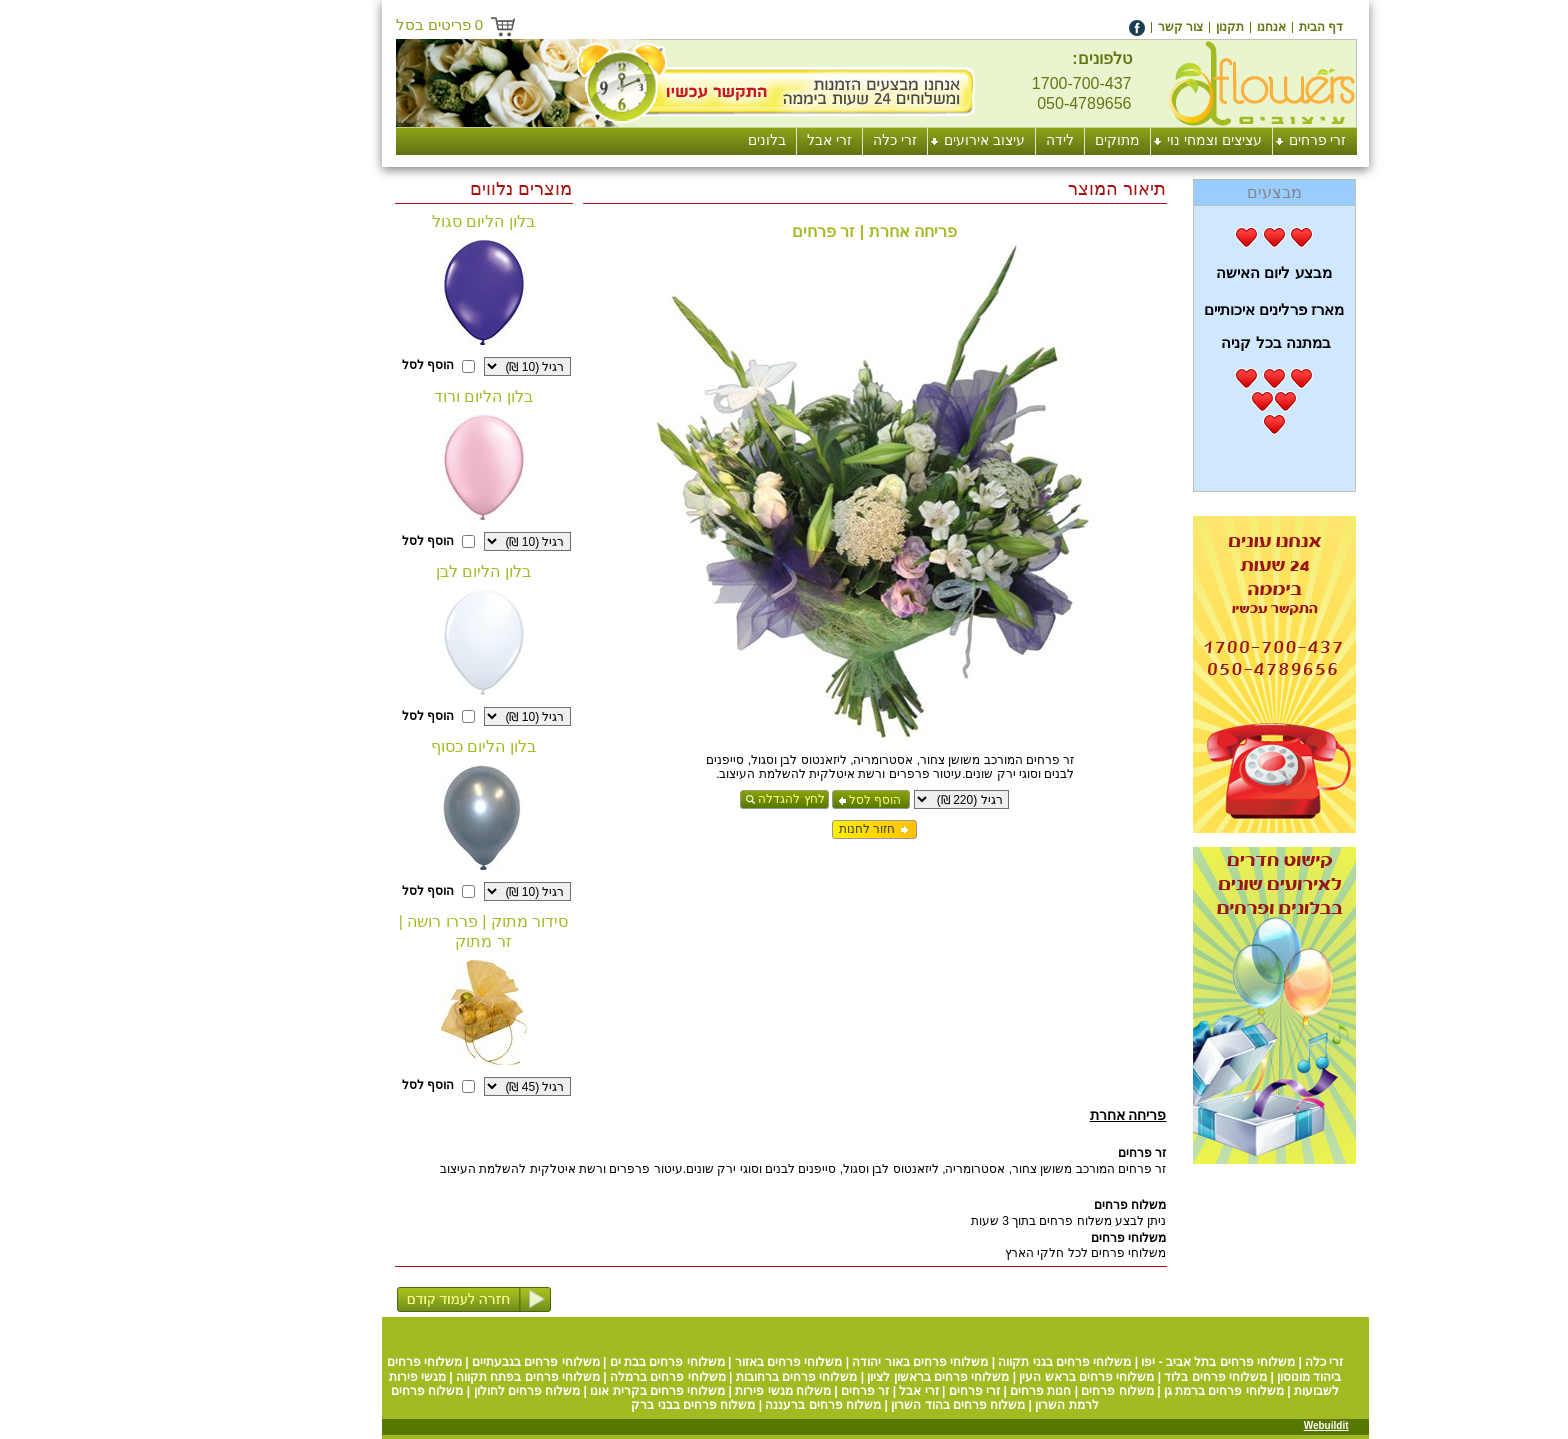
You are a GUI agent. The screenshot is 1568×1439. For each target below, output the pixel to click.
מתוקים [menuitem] (1026, 140)
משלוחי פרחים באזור (698, 1362)
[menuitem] (1230, 27)
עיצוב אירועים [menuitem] (893, 140)
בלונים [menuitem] (676, 140)
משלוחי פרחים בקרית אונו (566, 1391)
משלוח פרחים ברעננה (732, 1405)
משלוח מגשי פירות (692, 1391)
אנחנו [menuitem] (1180, 27)
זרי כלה (1233, 1362)
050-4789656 (993, 103)
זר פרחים (774, 1391)
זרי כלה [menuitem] (804, 140)
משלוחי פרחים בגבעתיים (445, 1362)
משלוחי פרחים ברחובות (706, 1377)
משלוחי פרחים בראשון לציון (847, 1377)
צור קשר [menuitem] (1089, 27)
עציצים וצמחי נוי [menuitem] (1123, 140)
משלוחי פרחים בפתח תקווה (437, 1377)
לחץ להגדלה (700, 799)
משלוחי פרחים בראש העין (995, 1377)
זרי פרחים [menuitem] (1227, 140)
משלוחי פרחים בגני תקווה (973, 1362)
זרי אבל (827, 1391)
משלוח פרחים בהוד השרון (867, 1405)
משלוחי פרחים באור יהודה (829, 1362)
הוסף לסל (784, 800)
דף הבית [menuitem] (1230, 27)
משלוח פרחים (1026, 1391)
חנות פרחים (949, 1391)
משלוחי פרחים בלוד (1124, 1377)
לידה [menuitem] (969, 140)
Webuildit (1235, 1425)
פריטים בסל (349, 24)
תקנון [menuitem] (1139, 27)
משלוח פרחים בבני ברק (602, 1405)
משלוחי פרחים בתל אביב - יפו (1127, 1362)
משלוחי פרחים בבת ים (576, 1362)
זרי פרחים (883, 1391)
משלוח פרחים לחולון (436, 1391)
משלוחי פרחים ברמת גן (1133, 1391)
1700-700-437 (991, 83)
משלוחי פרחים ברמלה (577, 1377)
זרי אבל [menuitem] (738, 140)
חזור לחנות (776, 829)
